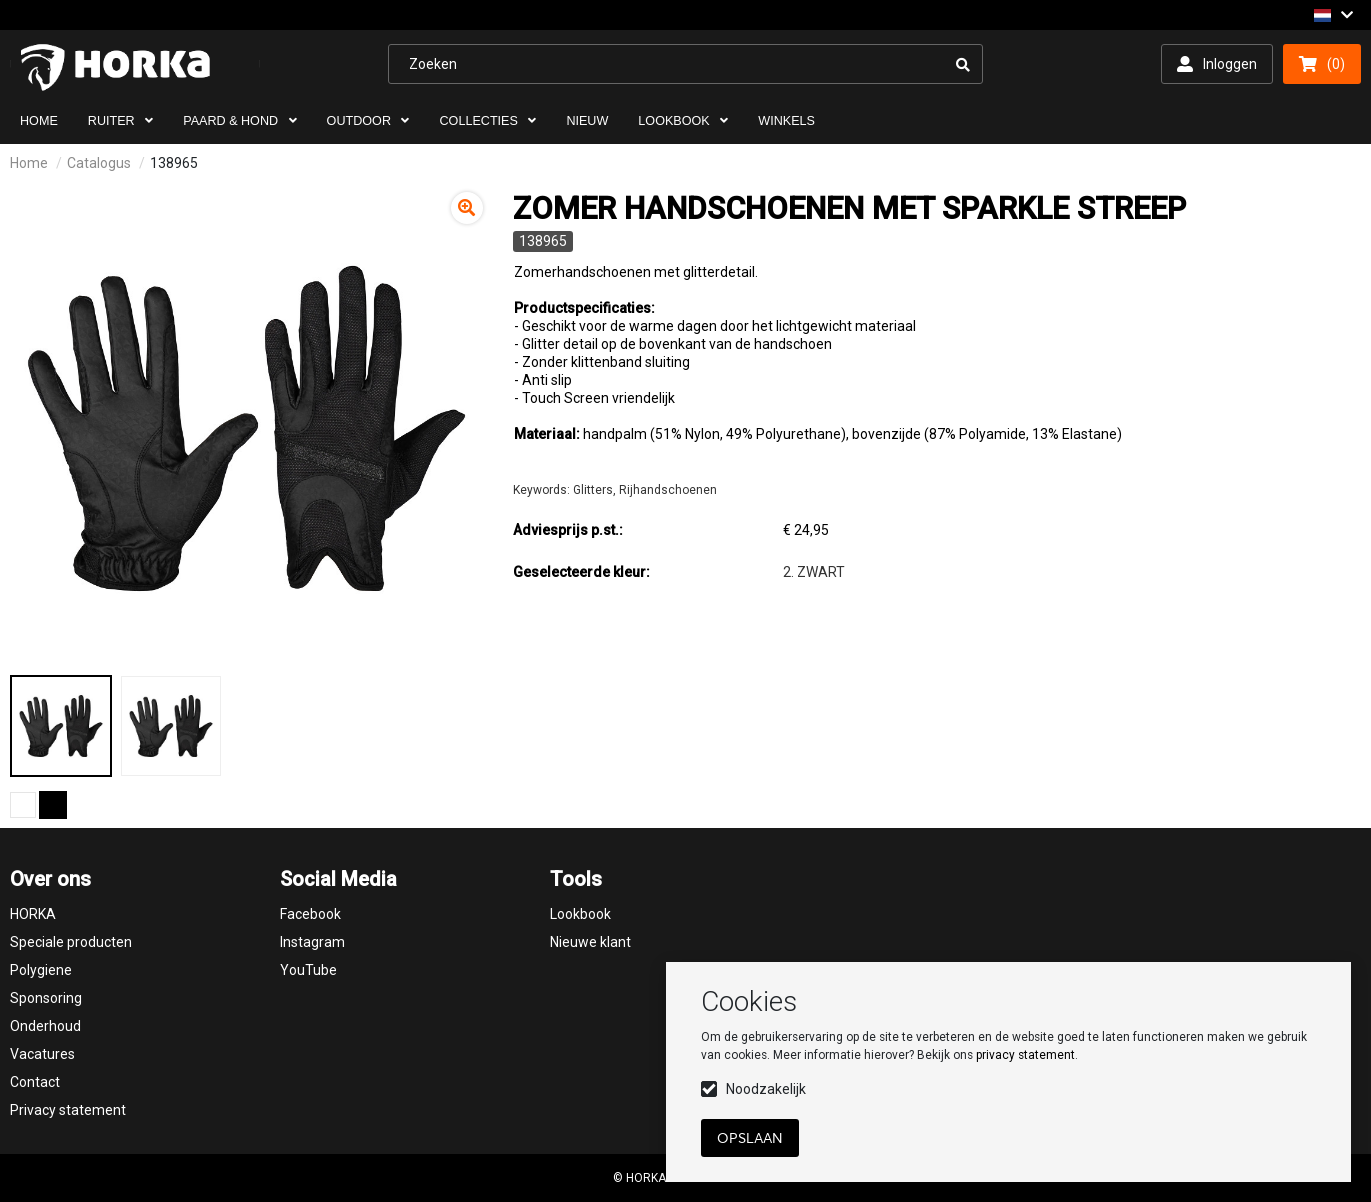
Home (29, 163)
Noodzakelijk (766, 1089)
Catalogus (99, 163)
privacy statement (1025, 1055)
